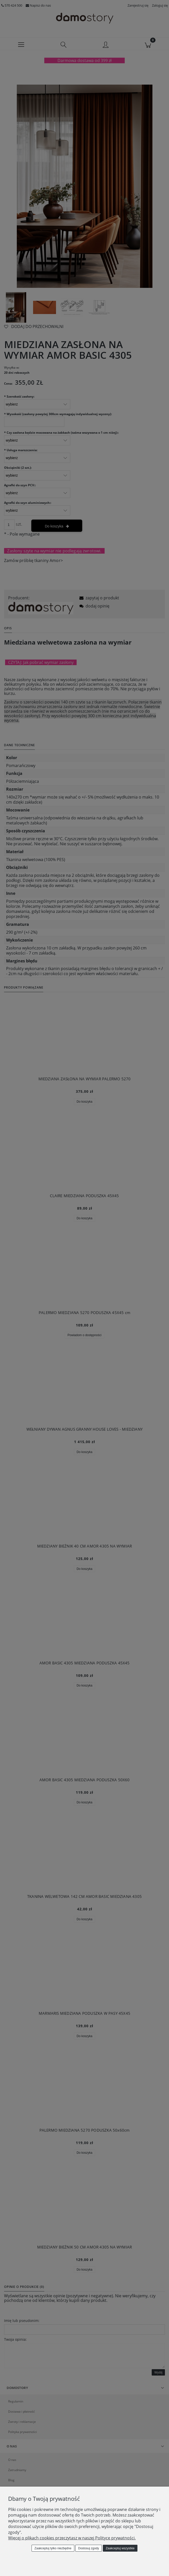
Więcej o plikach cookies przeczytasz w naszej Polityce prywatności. (72, 2538)
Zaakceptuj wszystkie (120, 2548)
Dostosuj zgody (88, 2548)
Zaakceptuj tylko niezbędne (52, 2548)
